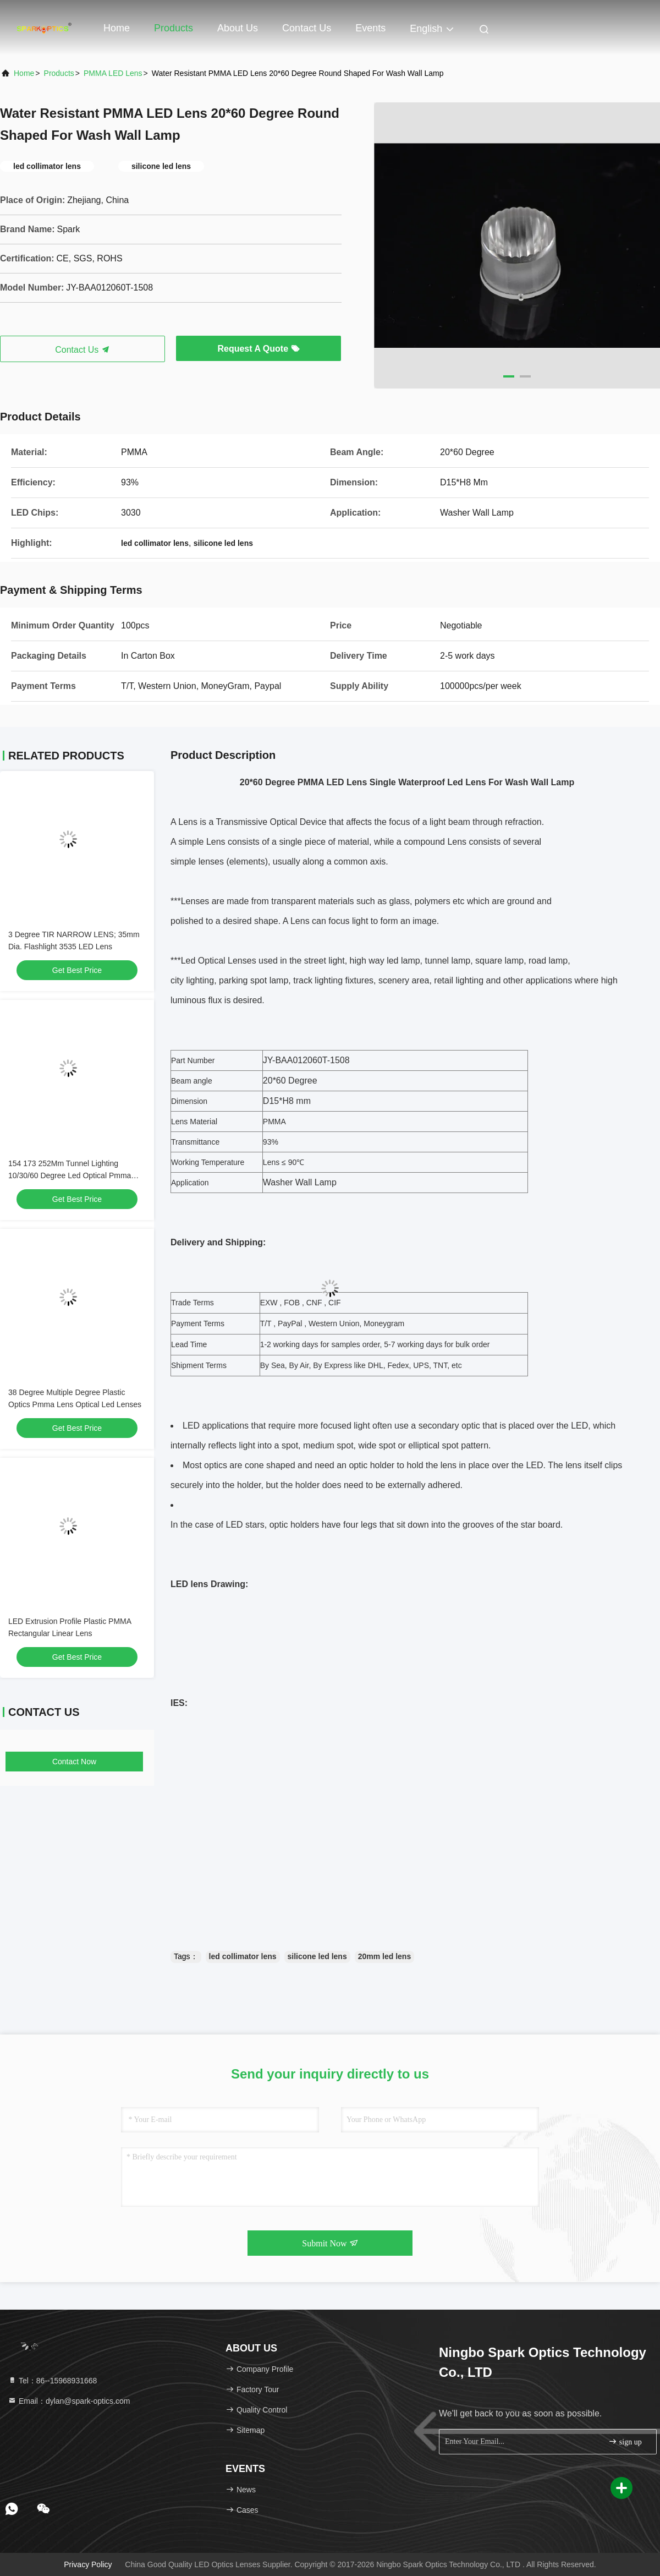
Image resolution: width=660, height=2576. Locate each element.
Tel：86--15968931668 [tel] (52, 2380)
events (370, 28)
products (59, 73)
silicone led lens (317, 1956)
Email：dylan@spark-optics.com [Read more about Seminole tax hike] (69, 2401)
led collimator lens (243, 1956)
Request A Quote (258, 348)
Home (116, 28)
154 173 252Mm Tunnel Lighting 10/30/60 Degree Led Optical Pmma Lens (69, 1175)
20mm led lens (384, 1956)
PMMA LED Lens (113, 73)
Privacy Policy (88, 2564)
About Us (237, 28)
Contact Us (306, 28)
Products (173, 28)
